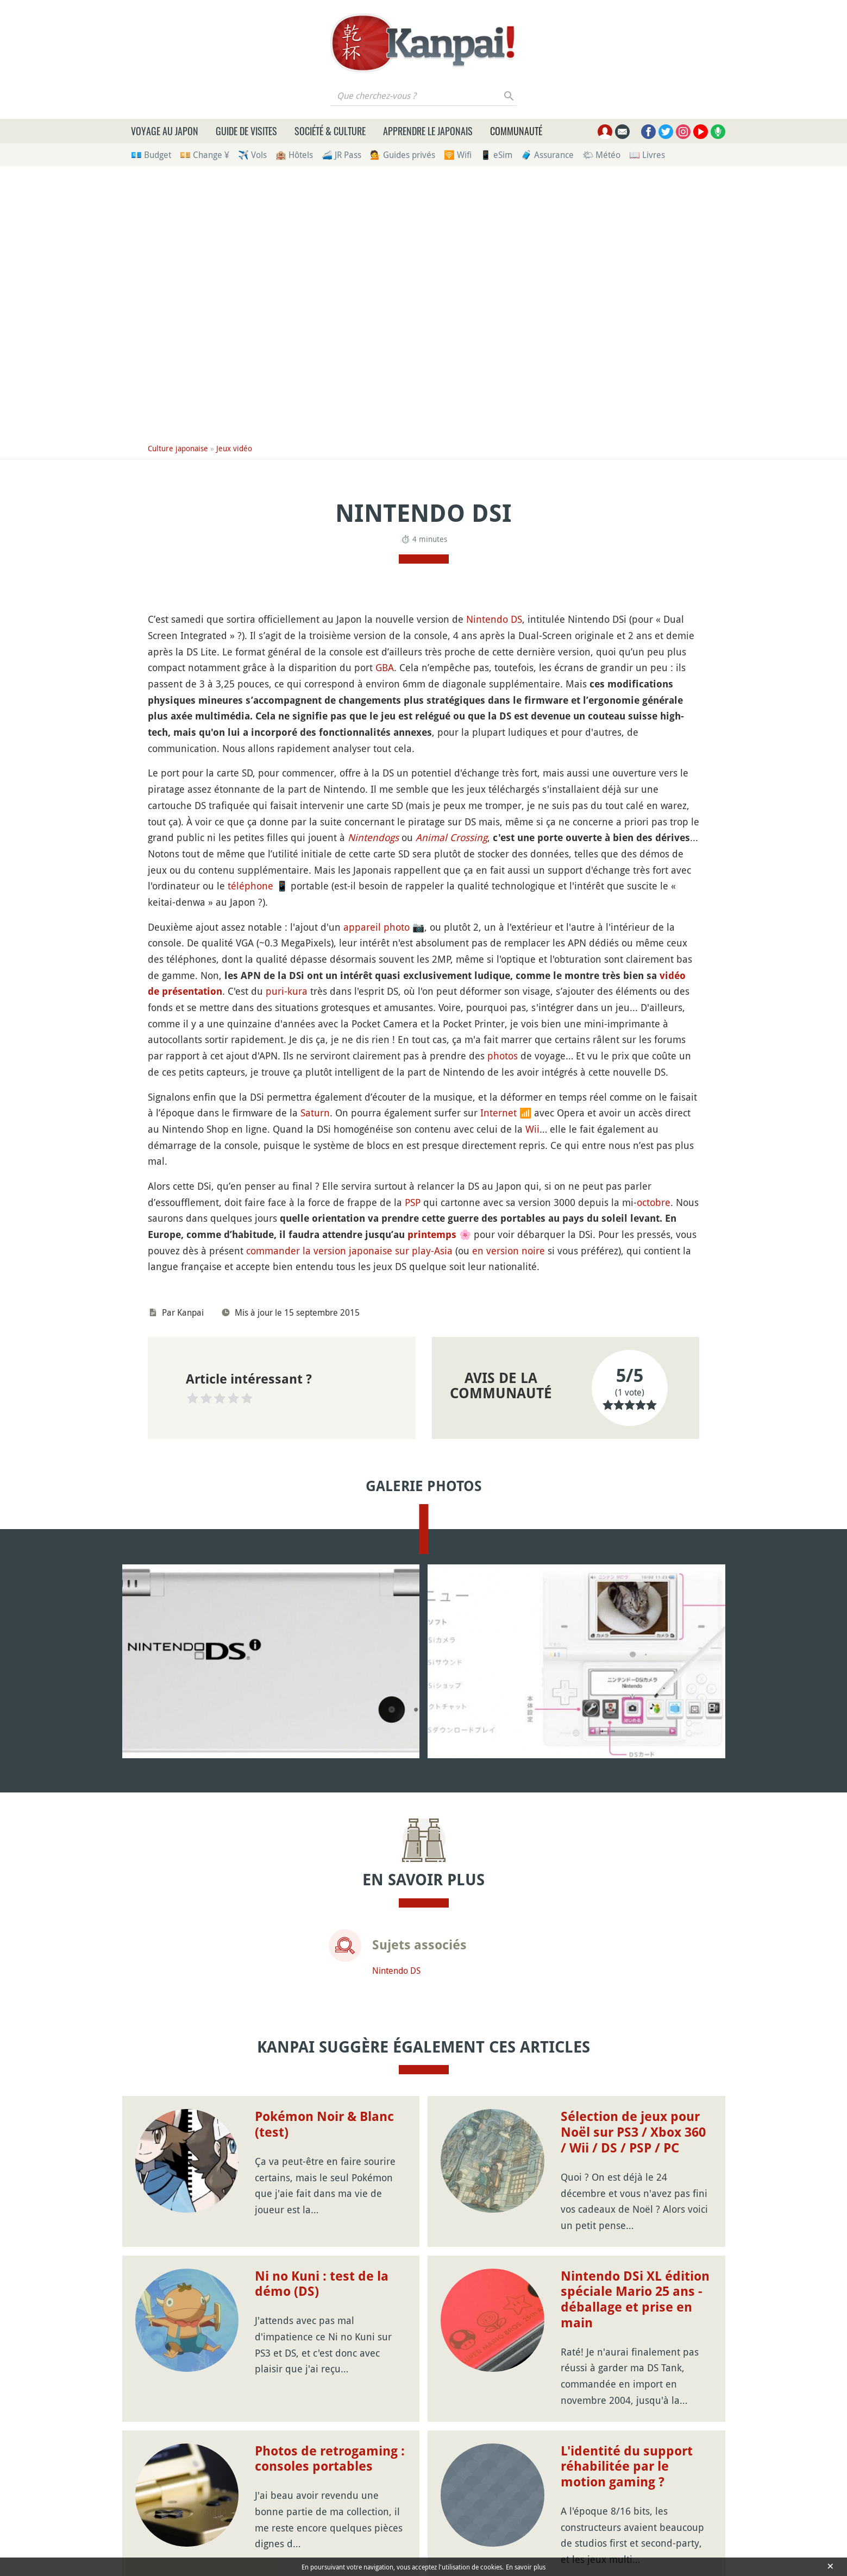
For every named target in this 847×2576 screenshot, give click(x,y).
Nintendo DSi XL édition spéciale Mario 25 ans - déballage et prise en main (635, 2300)
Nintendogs (373, 837)
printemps (431, 1234)
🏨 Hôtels (294, 155)
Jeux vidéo (234, 448)
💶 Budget (151, 155)
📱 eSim (496, 155)
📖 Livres (647, 155)
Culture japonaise (178, 448)
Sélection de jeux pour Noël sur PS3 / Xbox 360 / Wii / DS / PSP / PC (633, 2132)
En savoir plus (525, 2566)
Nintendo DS (494, 619)
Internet (498, 1112)
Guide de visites (246, 131)
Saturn (315, 1112)
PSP (413, 1202)
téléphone (250, 885)
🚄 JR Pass (341, 155)
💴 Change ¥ (204, 155)
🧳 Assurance (547, 155)
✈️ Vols (252, 155)
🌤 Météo (601, 155)
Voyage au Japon (164, 131)
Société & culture (330, 131)
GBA (384, 667)
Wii (532, 1128)
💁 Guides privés (402, 155)
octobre (653, 1202)
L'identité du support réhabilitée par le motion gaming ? (627, 2467)
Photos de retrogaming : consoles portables (330, 2459)
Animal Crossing (451, 837)
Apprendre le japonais (428, 131)
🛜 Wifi (458, 155)
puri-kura (287, 990)
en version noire (508, 1250)
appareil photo (376, 926)
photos (502, 1055)
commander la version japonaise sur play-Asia (349, 1250)
